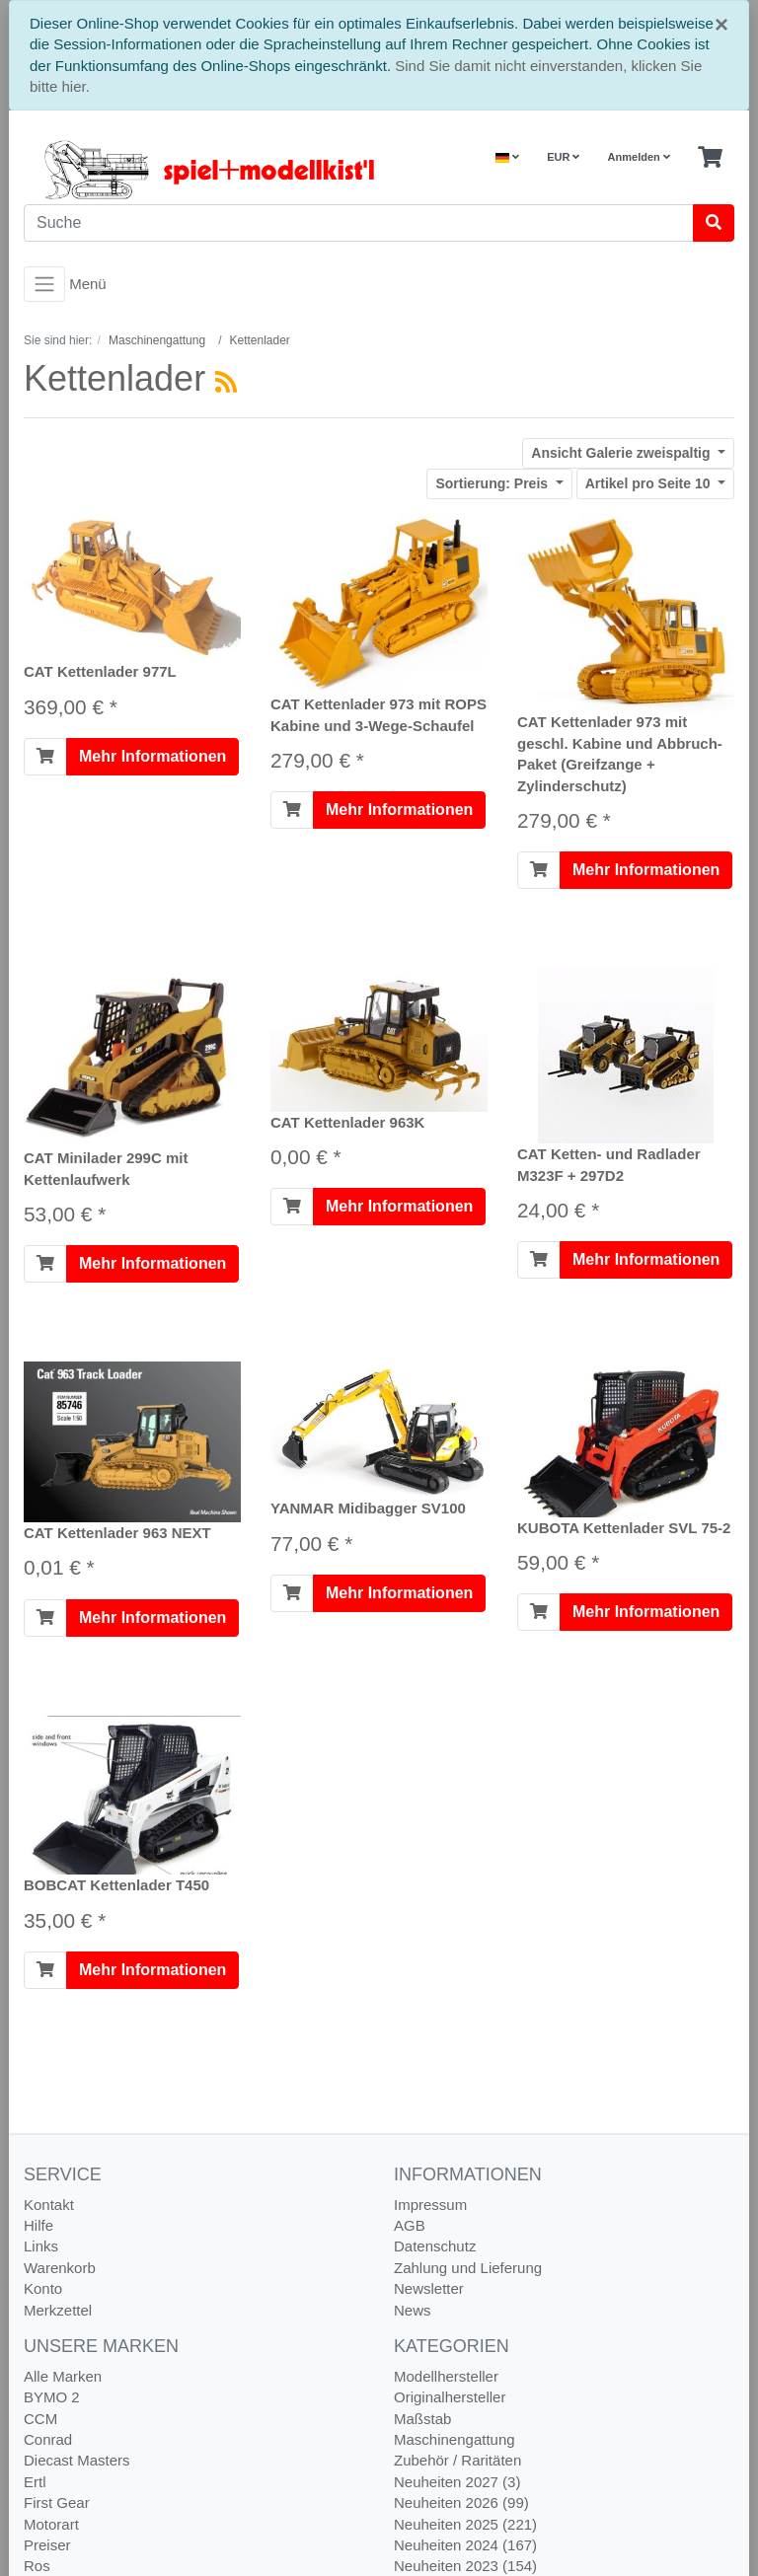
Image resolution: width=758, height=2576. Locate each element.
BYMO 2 (52, 2397)
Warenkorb (60, 2267)
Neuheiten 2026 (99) (461, 2502)
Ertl (35, 2481)
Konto (43, 2288)
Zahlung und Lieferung (468, 2267)
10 (650, 483)
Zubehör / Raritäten (457, 2460)
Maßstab (422, 2418)
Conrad (48, 2439)
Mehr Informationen (152, 756)
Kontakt (49, 2204)
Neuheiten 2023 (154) (465, 2565)
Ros (37, 2565)
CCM (40, 2418)
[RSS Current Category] (226, 382)
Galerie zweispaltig (622, 453)
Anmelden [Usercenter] (639, 157)
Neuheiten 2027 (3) (457, 2481)
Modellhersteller (446, 2376)
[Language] (507, 157)
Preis (493, 483)
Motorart (51, 2524)
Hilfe (38, 2225)
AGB (409, 2225)
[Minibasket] (710, 158)
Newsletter (429, 2288)
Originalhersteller (449, 2397)
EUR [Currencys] (563, 157)
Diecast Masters (77, 2460)
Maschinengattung (454, 2439)
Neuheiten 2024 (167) (465, 2545)
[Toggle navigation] (44, 284)
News (412, 2310)
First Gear (57, 2502)
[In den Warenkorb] (45, 756)
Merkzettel (58, 2310)
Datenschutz (435, 2246)
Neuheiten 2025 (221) (465, 2524)
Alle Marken (63, 2376)
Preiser (47, 2545)
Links (41, 2246)
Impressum (430, 2204)
